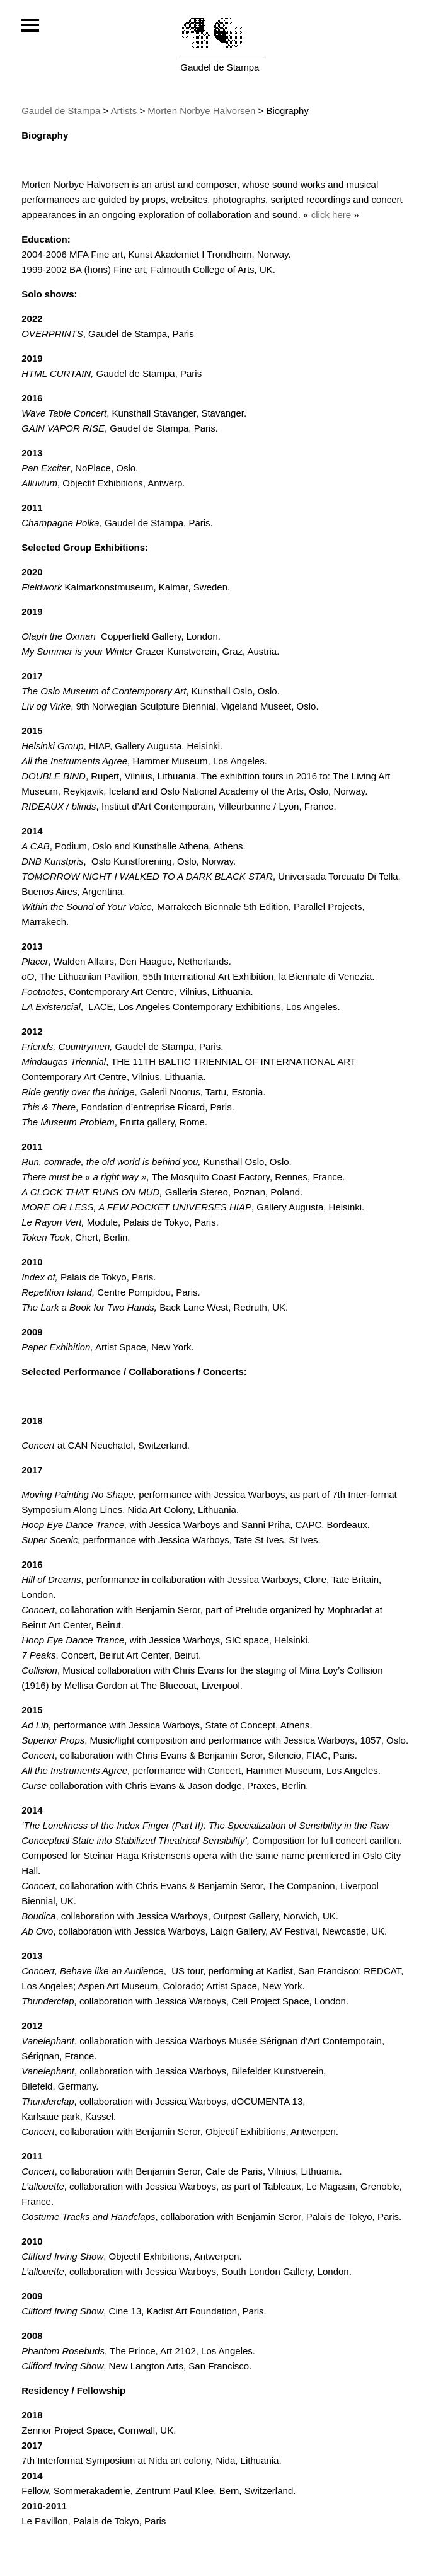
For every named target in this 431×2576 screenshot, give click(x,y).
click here (331, 214)
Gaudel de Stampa (219, 67)
